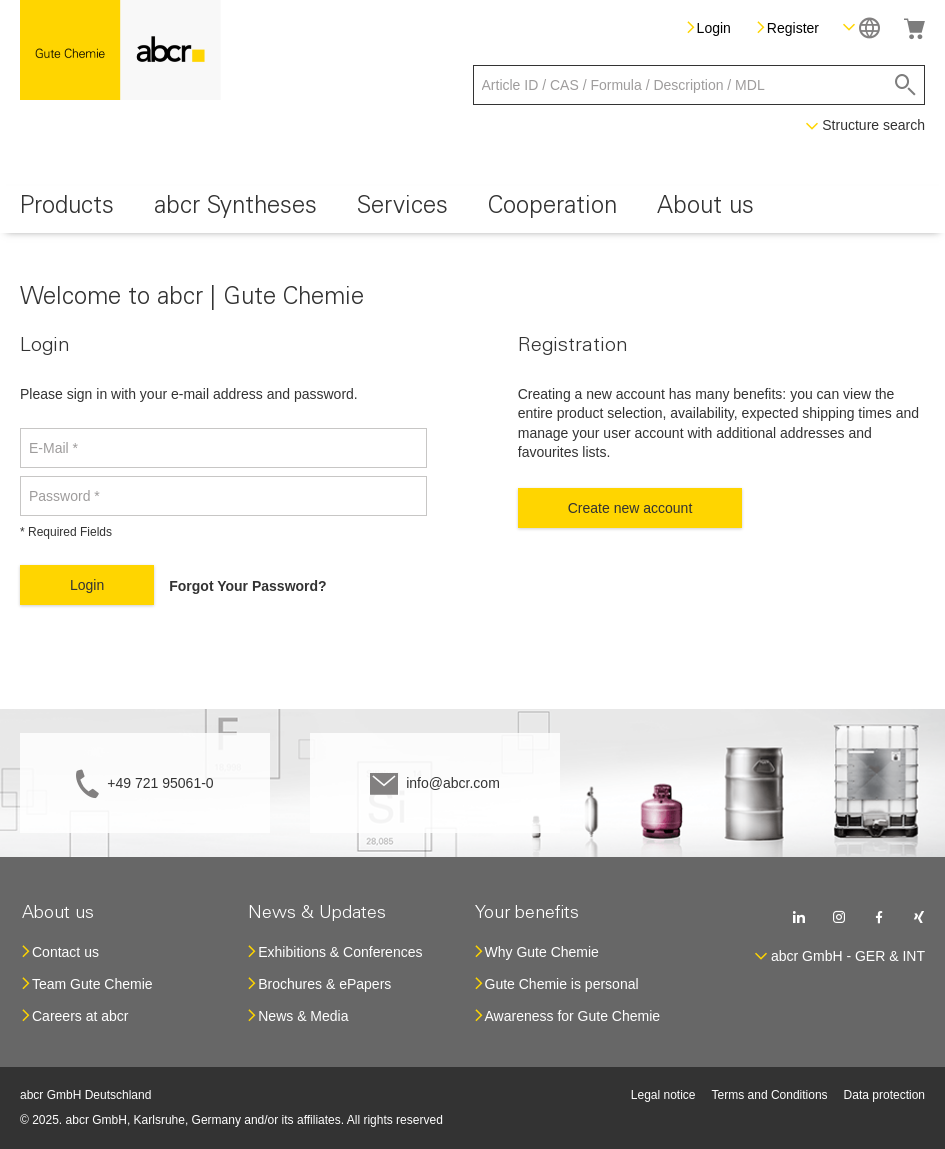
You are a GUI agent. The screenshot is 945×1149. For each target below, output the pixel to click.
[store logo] (120, 50)
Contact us (65, 952)
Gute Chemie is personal (562, 984)
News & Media (303, 1016)
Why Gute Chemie (542, 952)
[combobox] (699, 85)
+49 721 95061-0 (160, 783)
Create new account (630, 508)
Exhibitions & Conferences (340, 952)
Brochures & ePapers (324, 984)
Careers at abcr (80, 1016)
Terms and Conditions (770, 1095)
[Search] (905, 85)
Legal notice (663, 1095)
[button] (861, 27)
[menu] (472, 209)
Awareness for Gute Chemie (573, 1016)
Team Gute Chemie (92, 984)
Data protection (884, 1095)
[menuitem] (67, 209)
